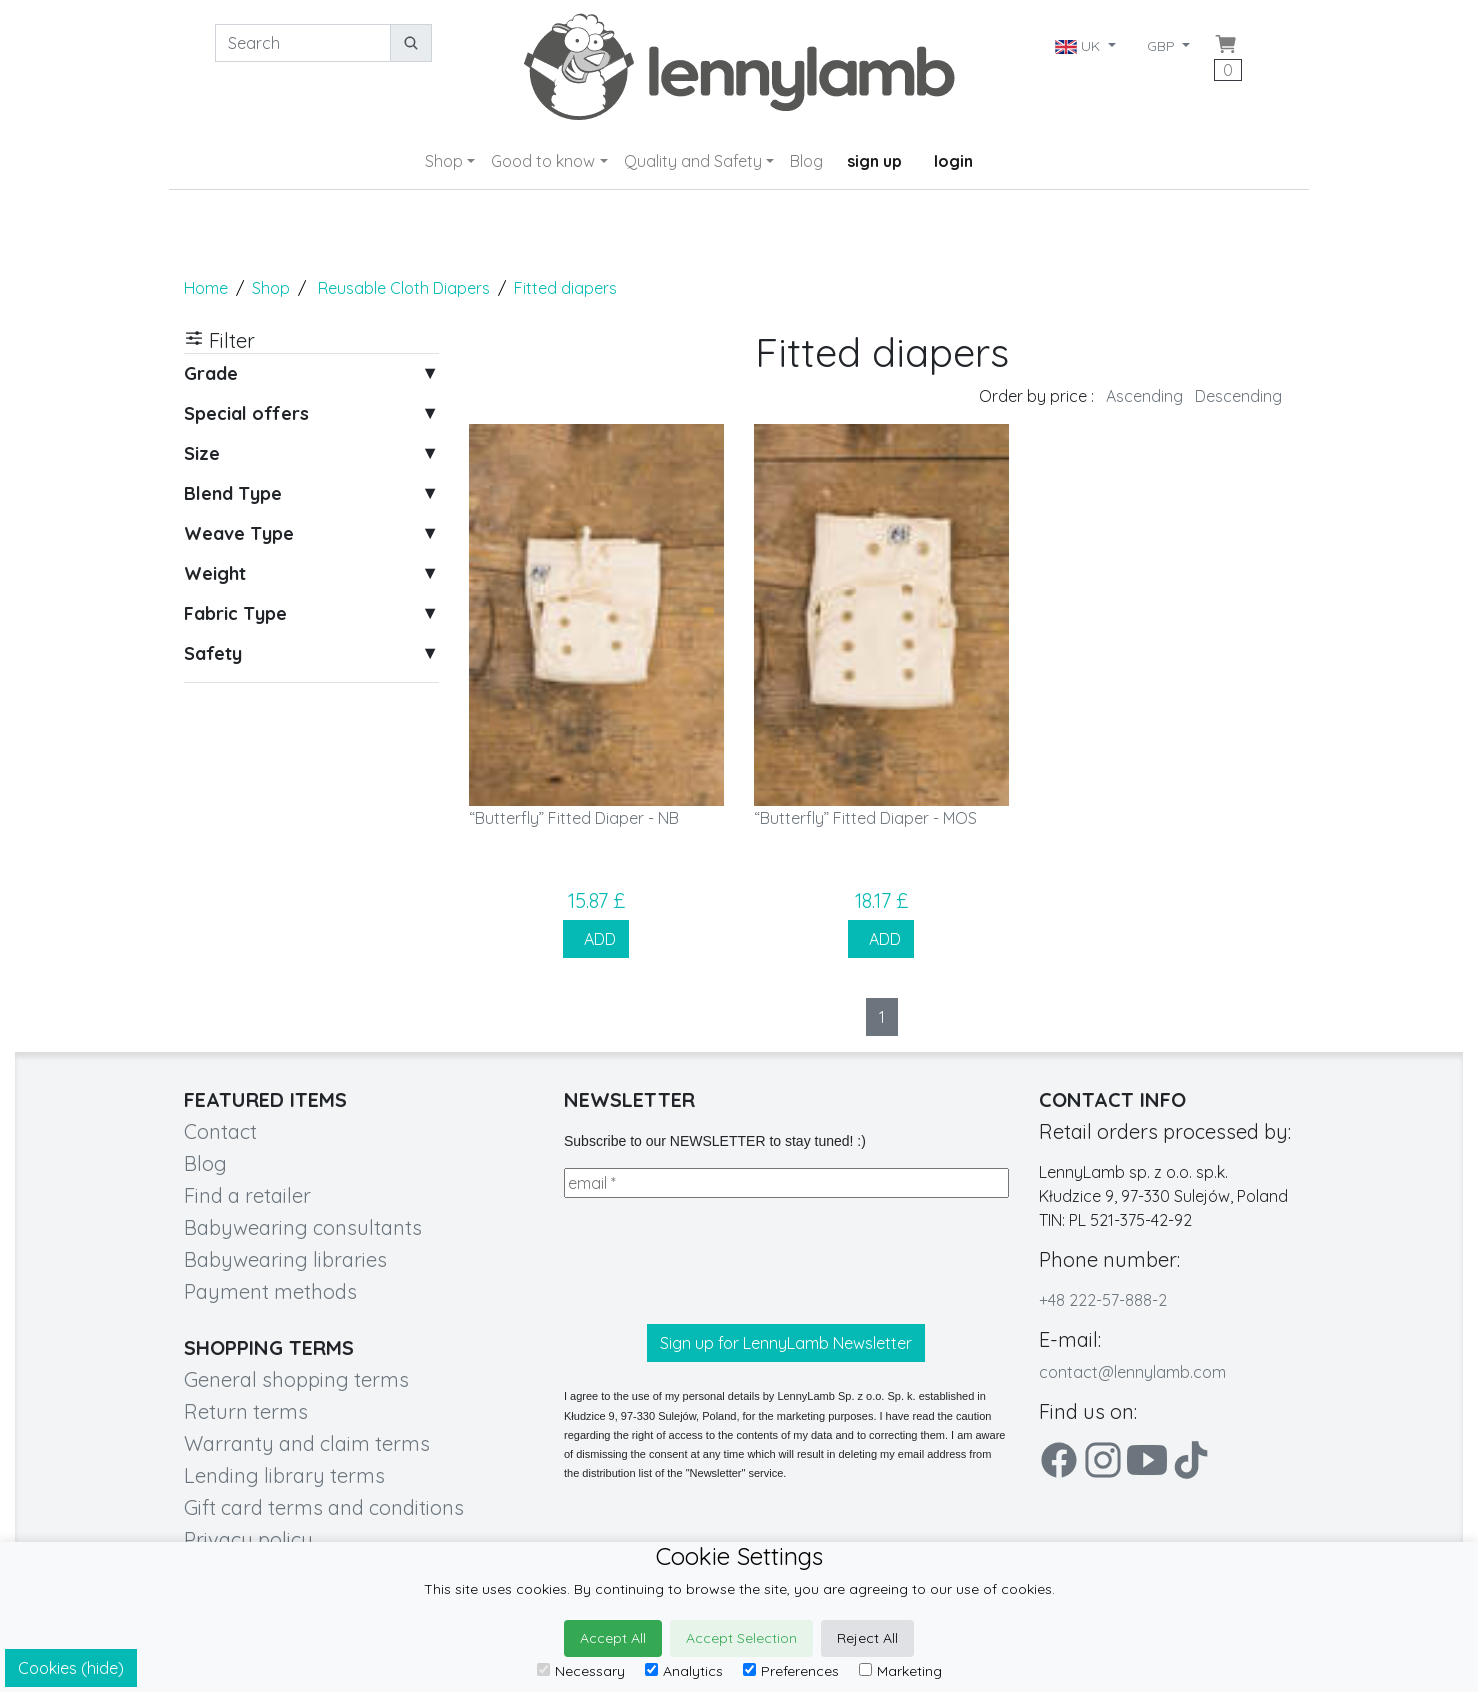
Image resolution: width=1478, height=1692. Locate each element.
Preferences (791, 1671)
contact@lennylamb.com (1132, 1372)
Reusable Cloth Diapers (404, 288)
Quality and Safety (693, 161)
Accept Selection (741, 1638)
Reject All (867, 1638)
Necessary (581, 1671)
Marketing (900, 1671)
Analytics (684, 1671)
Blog (806, 161)
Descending (1238, 396)
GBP (1163, 46)
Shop (444, 161)
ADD (596, 939)
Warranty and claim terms (307, 1443)
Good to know (543, 161)
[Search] (303, 43)
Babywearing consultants (303, 1227)
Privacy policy (248, 1539)
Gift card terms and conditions (324, 1507)
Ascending (1144, 396)
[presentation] (716, 1261)
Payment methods (270, 1291)
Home (206, 288)
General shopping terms (296, 1379)
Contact (220, 1131)
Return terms (246, 1411)
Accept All (613, 1638)
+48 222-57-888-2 (1103, 1300)
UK (1079, 46)
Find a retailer (247, 1195)
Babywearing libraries (285, 1259)
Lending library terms (284, 1475)
